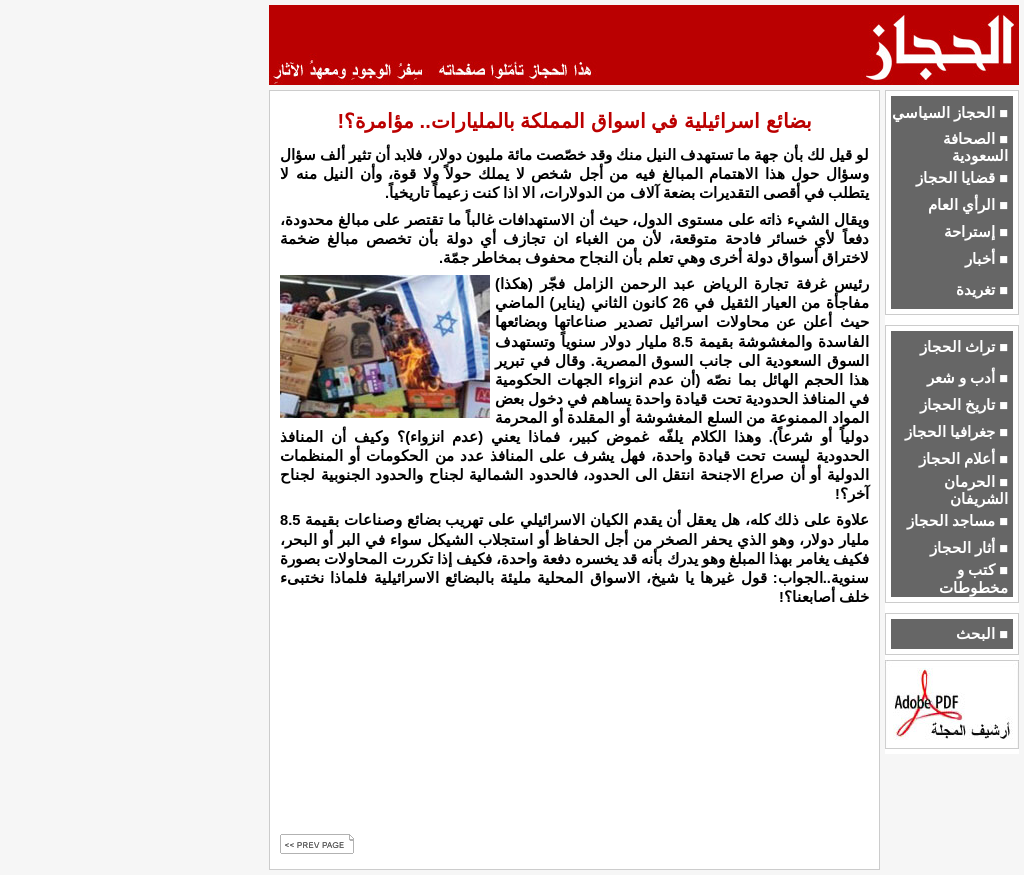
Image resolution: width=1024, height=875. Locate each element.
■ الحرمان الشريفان (976, 490)
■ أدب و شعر (967, 378)
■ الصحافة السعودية (975, 147)
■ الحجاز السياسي (950, 113)
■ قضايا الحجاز (962, 178)
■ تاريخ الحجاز (964, 405)
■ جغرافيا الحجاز (956, 432)
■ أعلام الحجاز (963, 459)
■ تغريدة (982, 290)
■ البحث (982, 634)
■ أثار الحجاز (969, 548)
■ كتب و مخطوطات (973, 578)
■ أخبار (986, 259)
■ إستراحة (976, 232)
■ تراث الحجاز (964, 347)
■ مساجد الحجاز (957, 521)
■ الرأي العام (968, 205)
